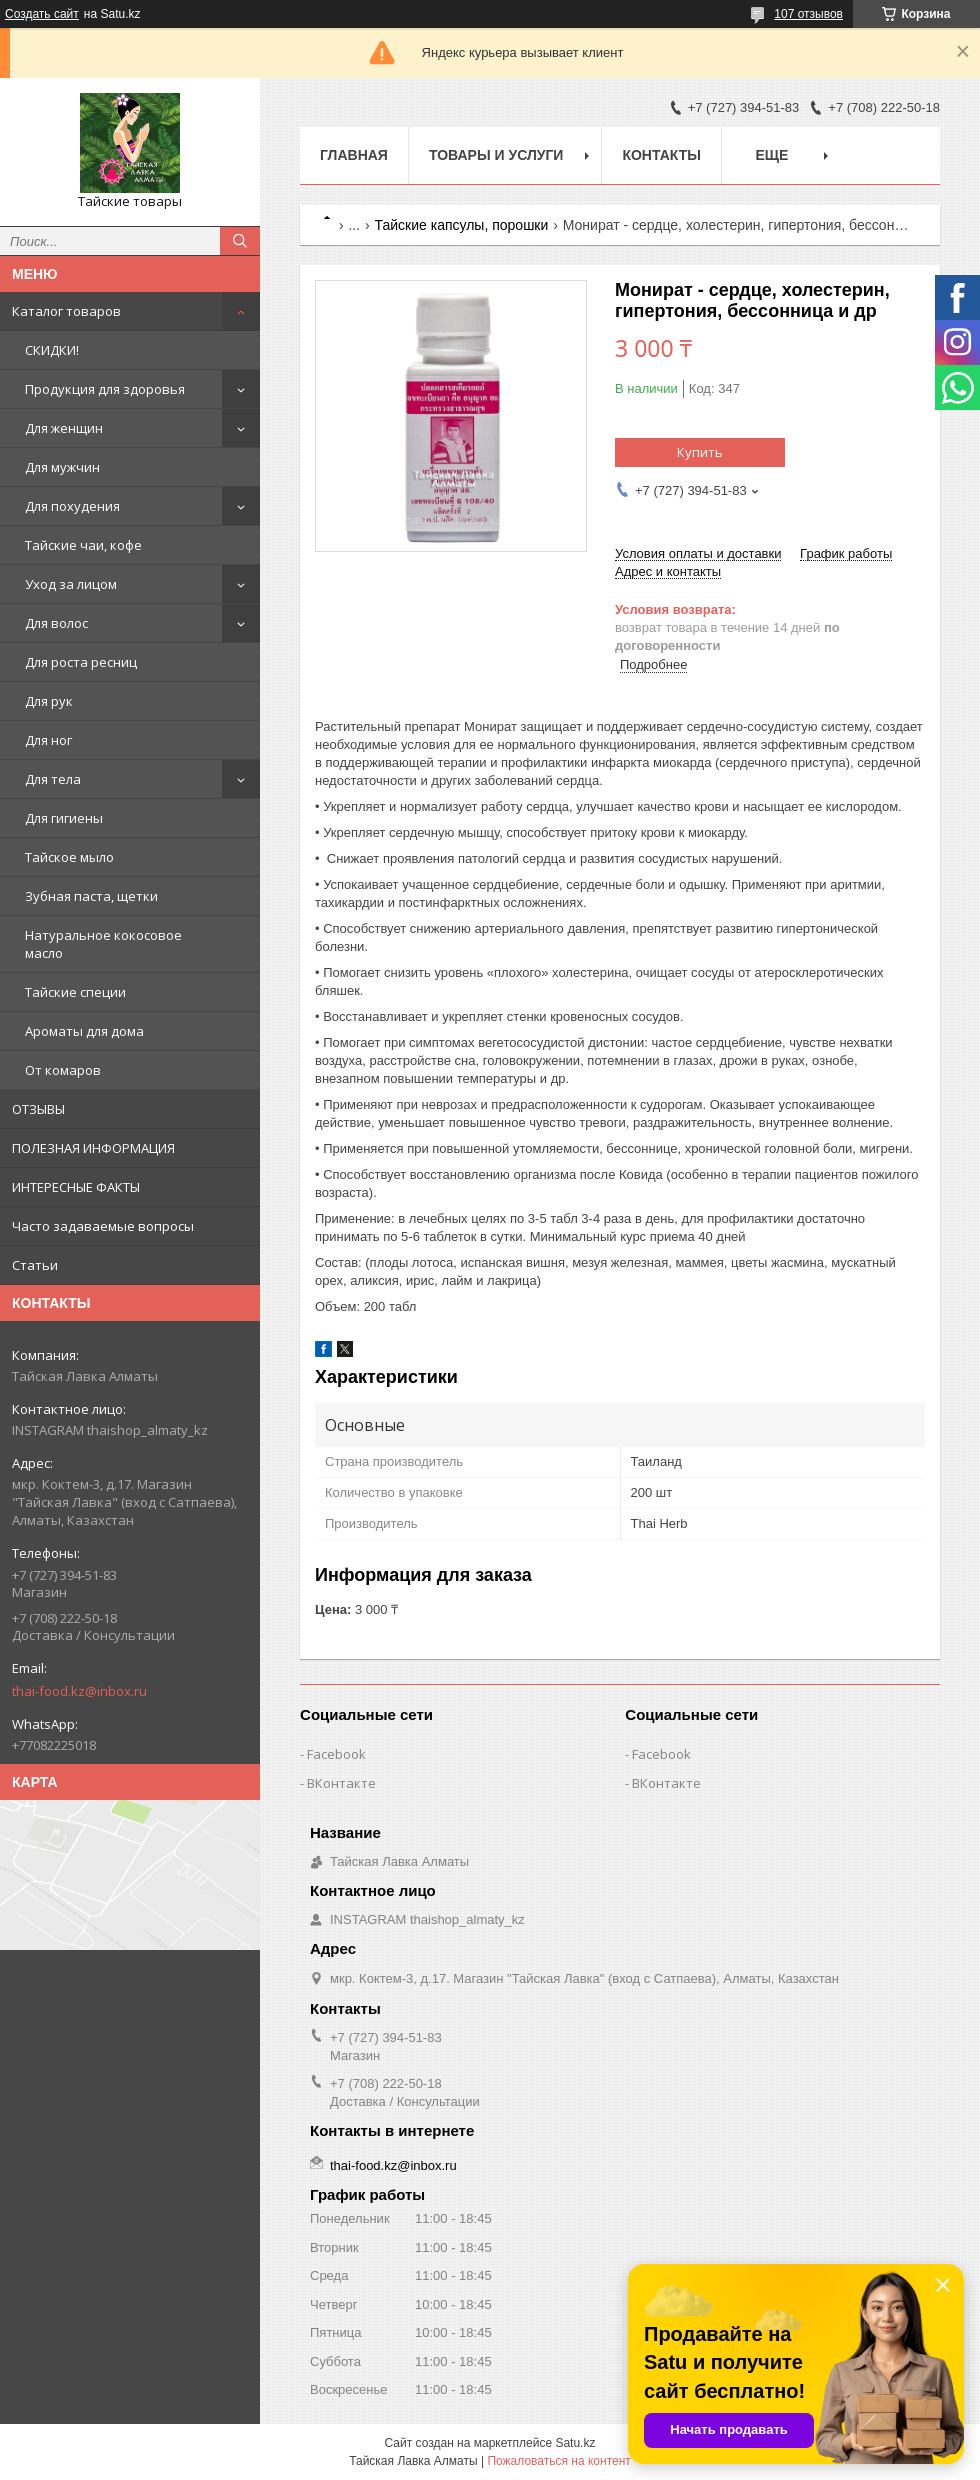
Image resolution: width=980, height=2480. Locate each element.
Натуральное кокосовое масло (103, 944)
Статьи (35, 1265)
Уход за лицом (71, 584)
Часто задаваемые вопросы (103, 1226)
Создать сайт (42, 14)
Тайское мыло (69, 857)
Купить (700, 452)
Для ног (48, 740)
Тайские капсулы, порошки (462, 225)
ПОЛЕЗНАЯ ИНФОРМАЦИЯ (93, 1148)
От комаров (63, 1070)
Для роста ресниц (81, 662)
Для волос (56, 623)
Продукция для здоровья (105, 389)
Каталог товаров (66, 311)
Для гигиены (64, 818)
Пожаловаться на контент (558, 2461)
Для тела (53, 779)
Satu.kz (575, 2443)
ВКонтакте (341, 1783)
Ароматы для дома (84, 1031)
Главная (354, 155)
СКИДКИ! (52, 350)
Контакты (661, 155)
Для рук (49, 701)
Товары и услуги (496, 155)
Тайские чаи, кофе (83, 545)
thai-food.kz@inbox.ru (79, 1691)
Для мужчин (62, 467)
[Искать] (240, 241)
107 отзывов (808, 14)
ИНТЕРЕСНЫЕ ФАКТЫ (76, 1187)
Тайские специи (75, 992)
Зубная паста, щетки (91, 896)
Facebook (336, 1754)
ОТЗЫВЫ (38, 1109)
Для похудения (72, 506)
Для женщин (64, 428)
